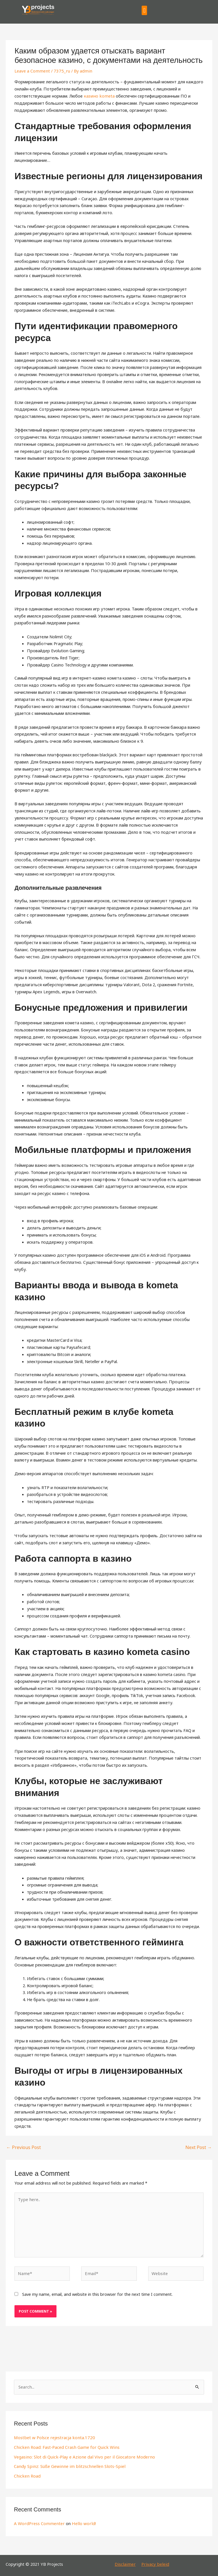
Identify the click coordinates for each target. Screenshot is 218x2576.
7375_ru (60, 71)
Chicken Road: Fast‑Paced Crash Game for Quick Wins (64, 2443)
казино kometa (98, 95)
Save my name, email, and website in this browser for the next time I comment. (97, 2291)
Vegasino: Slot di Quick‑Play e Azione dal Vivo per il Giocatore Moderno (81, 2453)
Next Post (199, 2146)
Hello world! (81, 2519)
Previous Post (22, 2146)
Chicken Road (26, 2471)
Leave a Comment (31, 71)
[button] (144, 10)
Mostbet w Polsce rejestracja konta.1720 (52, 2434)
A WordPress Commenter (38, 2519)
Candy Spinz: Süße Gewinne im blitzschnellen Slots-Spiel (66, 2462)
